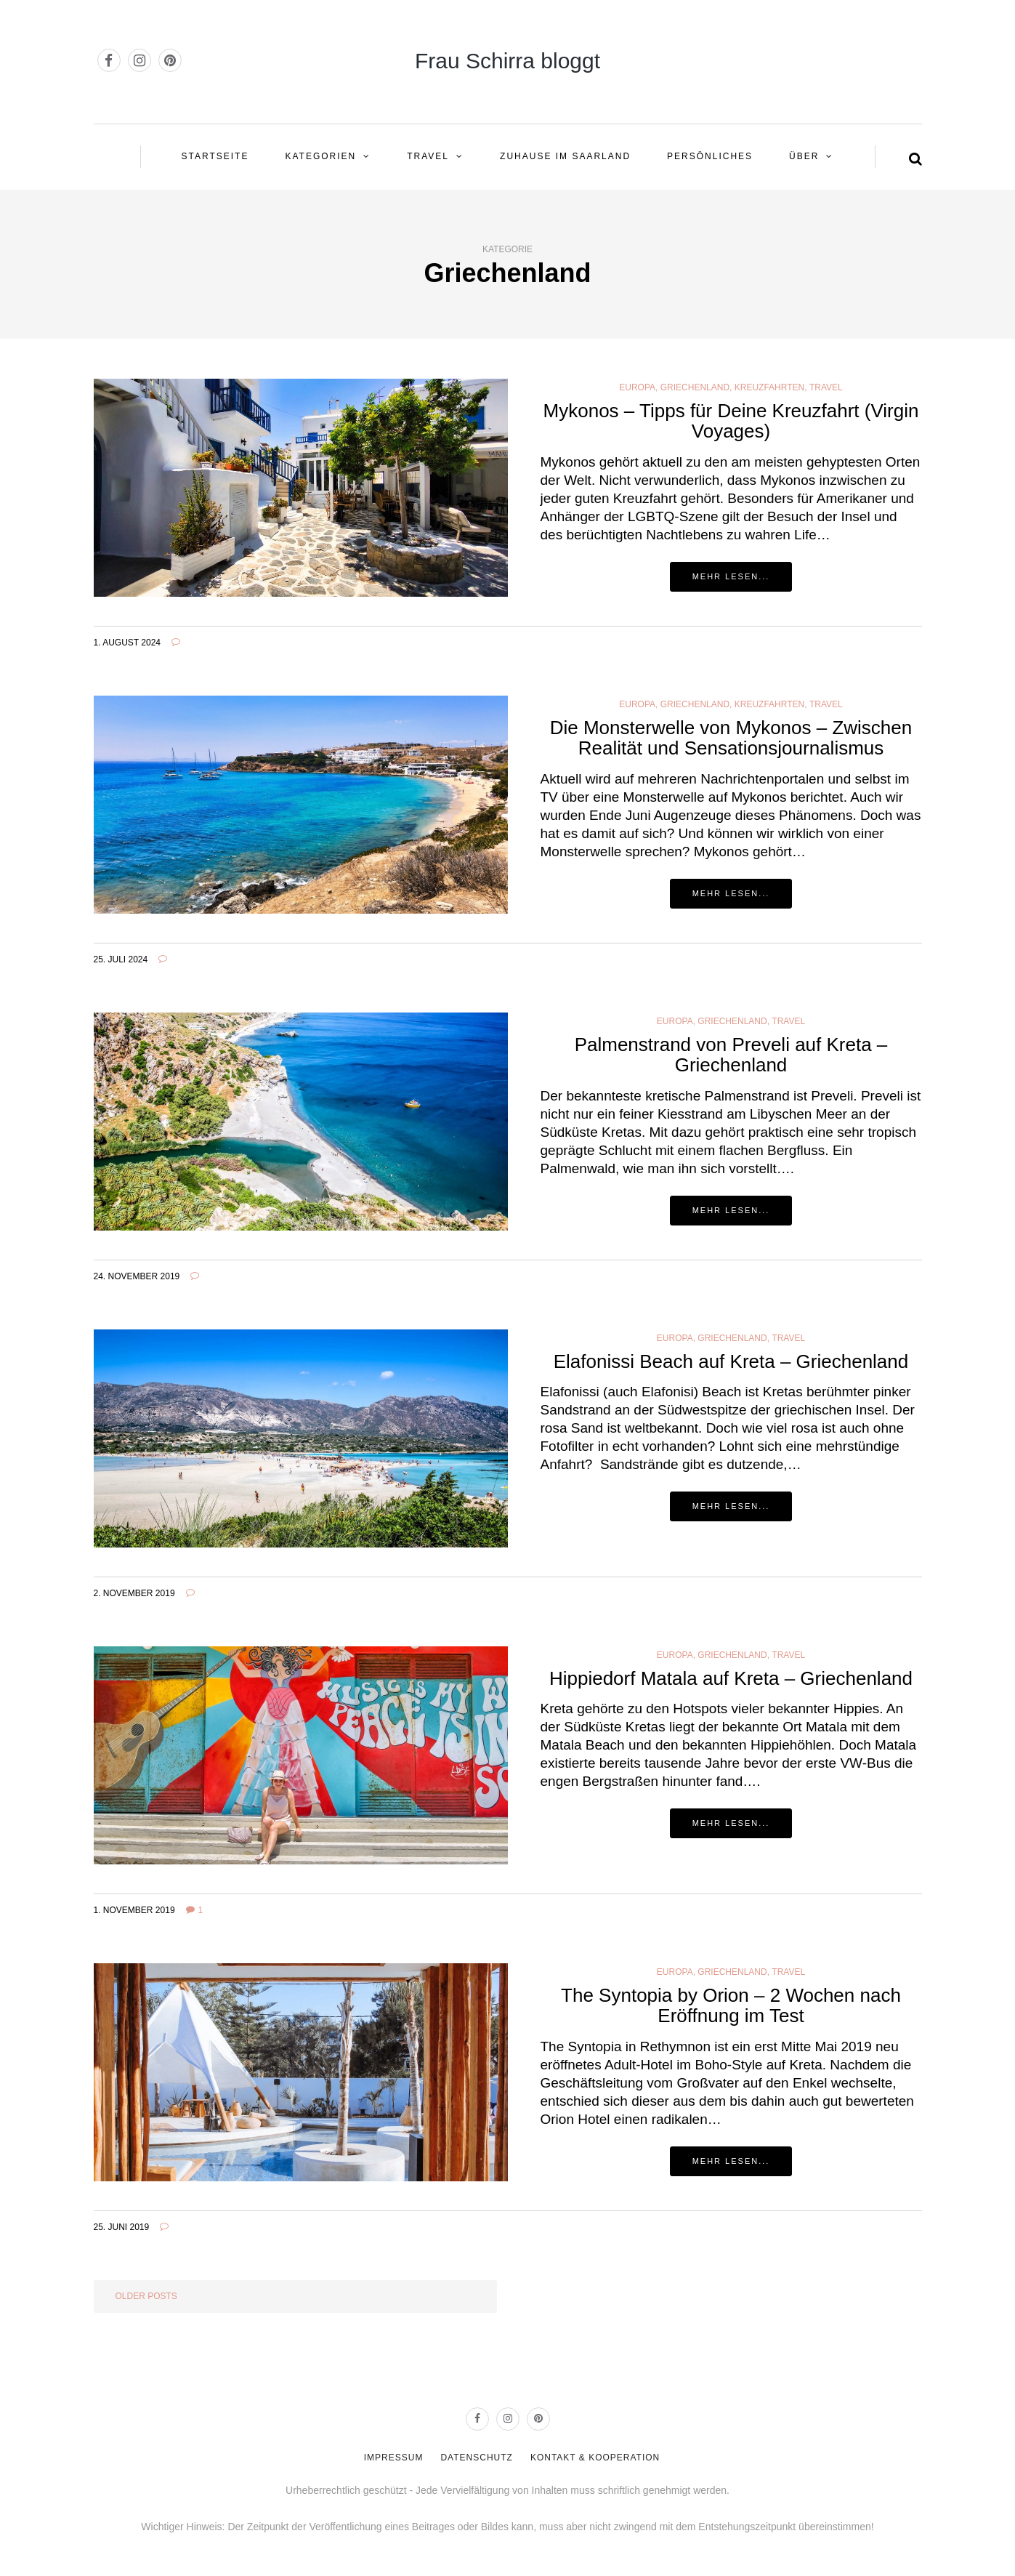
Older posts (146, 2296)
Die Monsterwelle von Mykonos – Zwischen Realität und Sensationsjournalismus (731, 738)
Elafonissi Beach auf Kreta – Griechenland (731, 1361)
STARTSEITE (215, 156)
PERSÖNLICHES (710, 156)
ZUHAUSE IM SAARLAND (565, 156)
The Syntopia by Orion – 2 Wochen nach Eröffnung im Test (731, 2005)
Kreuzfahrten (769, 387)
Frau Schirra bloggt (507, 61)
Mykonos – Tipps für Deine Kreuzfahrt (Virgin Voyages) (731, 421)
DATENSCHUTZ (476, 2457)
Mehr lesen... (731, 576)
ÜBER (804, 156)
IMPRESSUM (394, 2457)
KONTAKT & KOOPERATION (595, 2457)
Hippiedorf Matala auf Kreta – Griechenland (731, 1678)
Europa (637, 387)
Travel (428, 156)
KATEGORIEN (320, 156)
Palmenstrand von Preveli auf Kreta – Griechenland (731, 1055)
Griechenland (694, 387)
